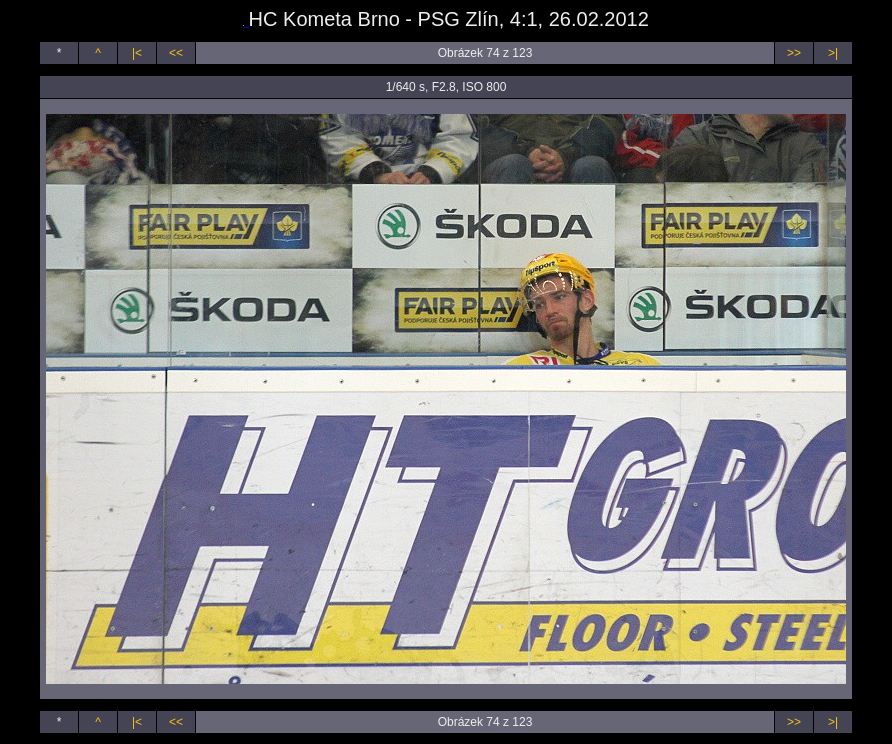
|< (137, 53)
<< (176, 53)
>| (833, 53)
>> (794, 53)
